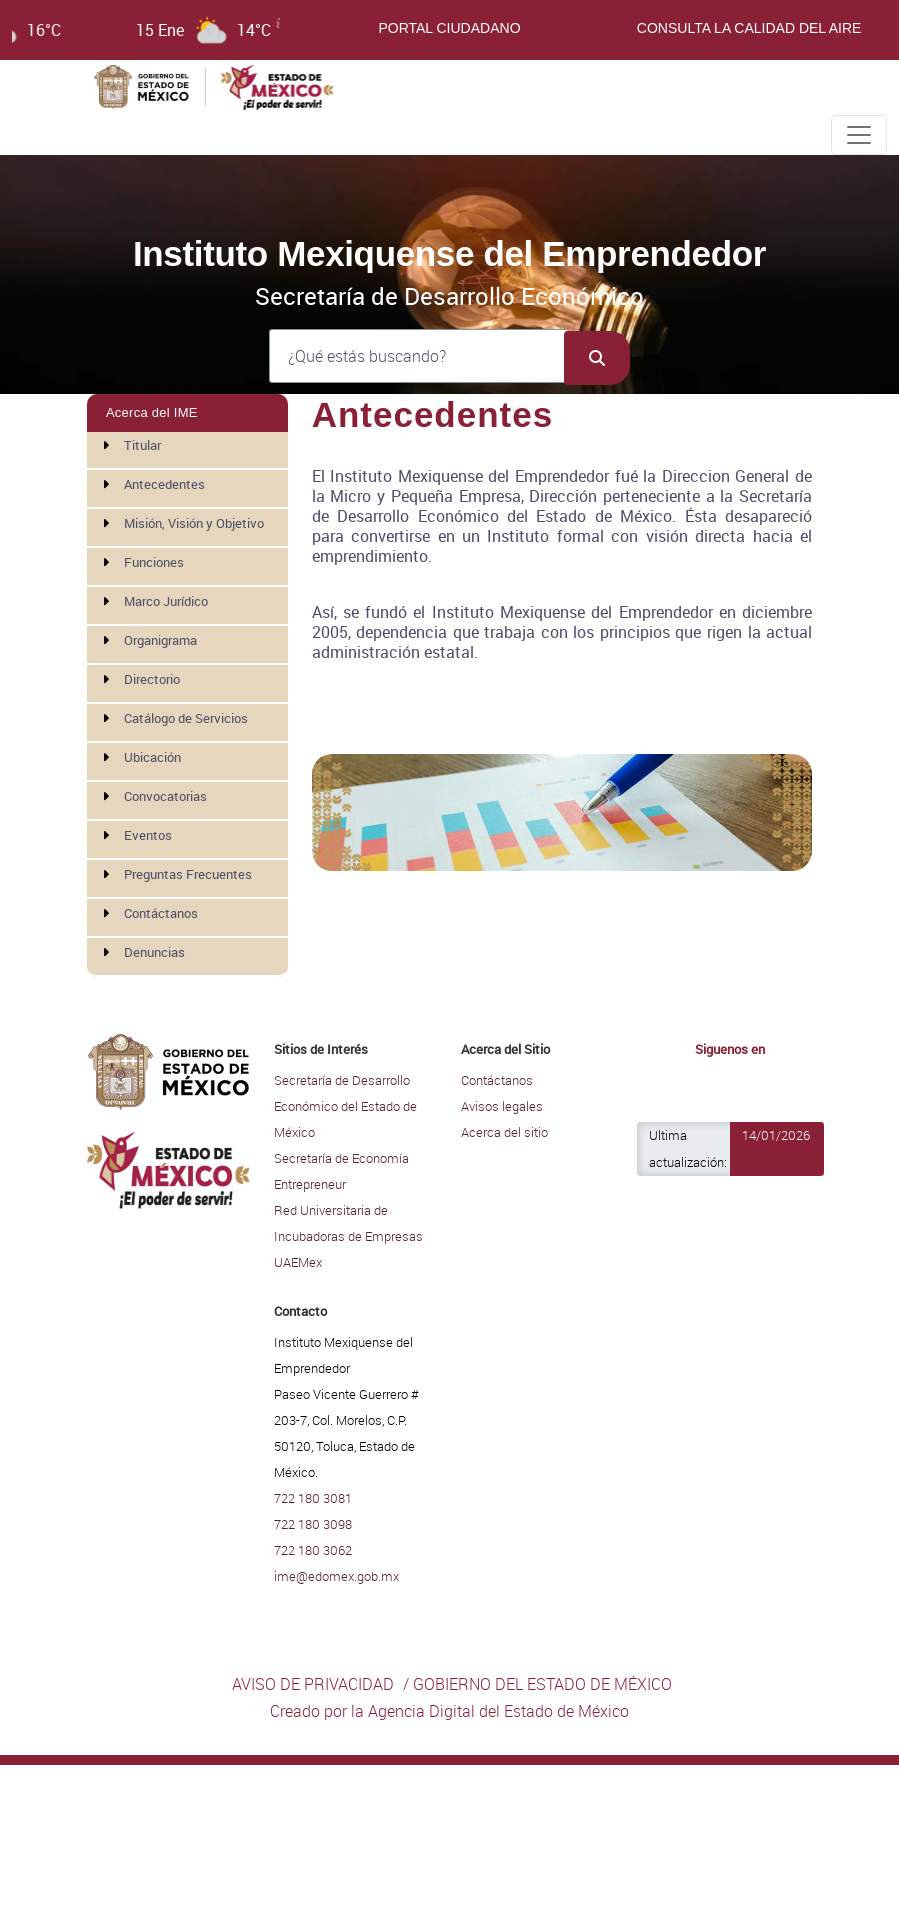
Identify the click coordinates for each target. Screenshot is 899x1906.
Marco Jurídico (166, 601)
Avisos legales (502, 1106)
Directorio (152, 679)
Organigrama (160, 640)
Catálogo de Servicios (186, 718)
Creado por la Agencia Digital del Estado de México (449, 1711)
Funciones (154, 562)
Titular (142, 445)
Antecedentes (164, 484)
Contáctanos (161, 913)
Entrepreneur (310, 1184)
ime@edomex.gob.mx (336, 1576)
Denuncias (154, 952)
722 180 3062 (313, 1550)
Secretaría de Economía (341, 1158)
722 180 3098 (313, 1524)
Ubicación (152, 757)
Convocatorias (165, 796)
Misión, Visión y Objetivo (194, 523)
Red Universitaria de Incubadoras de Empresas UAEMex (348, 1236)
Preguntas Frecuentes (188, 874)
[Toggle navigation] (859, 135)
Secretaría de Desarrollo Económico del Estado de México (345, 1106)
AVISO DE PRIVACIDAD (313, 1684)
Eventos (148, 835)
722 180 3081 (313, 1498)
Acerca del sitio (504, 1132)
